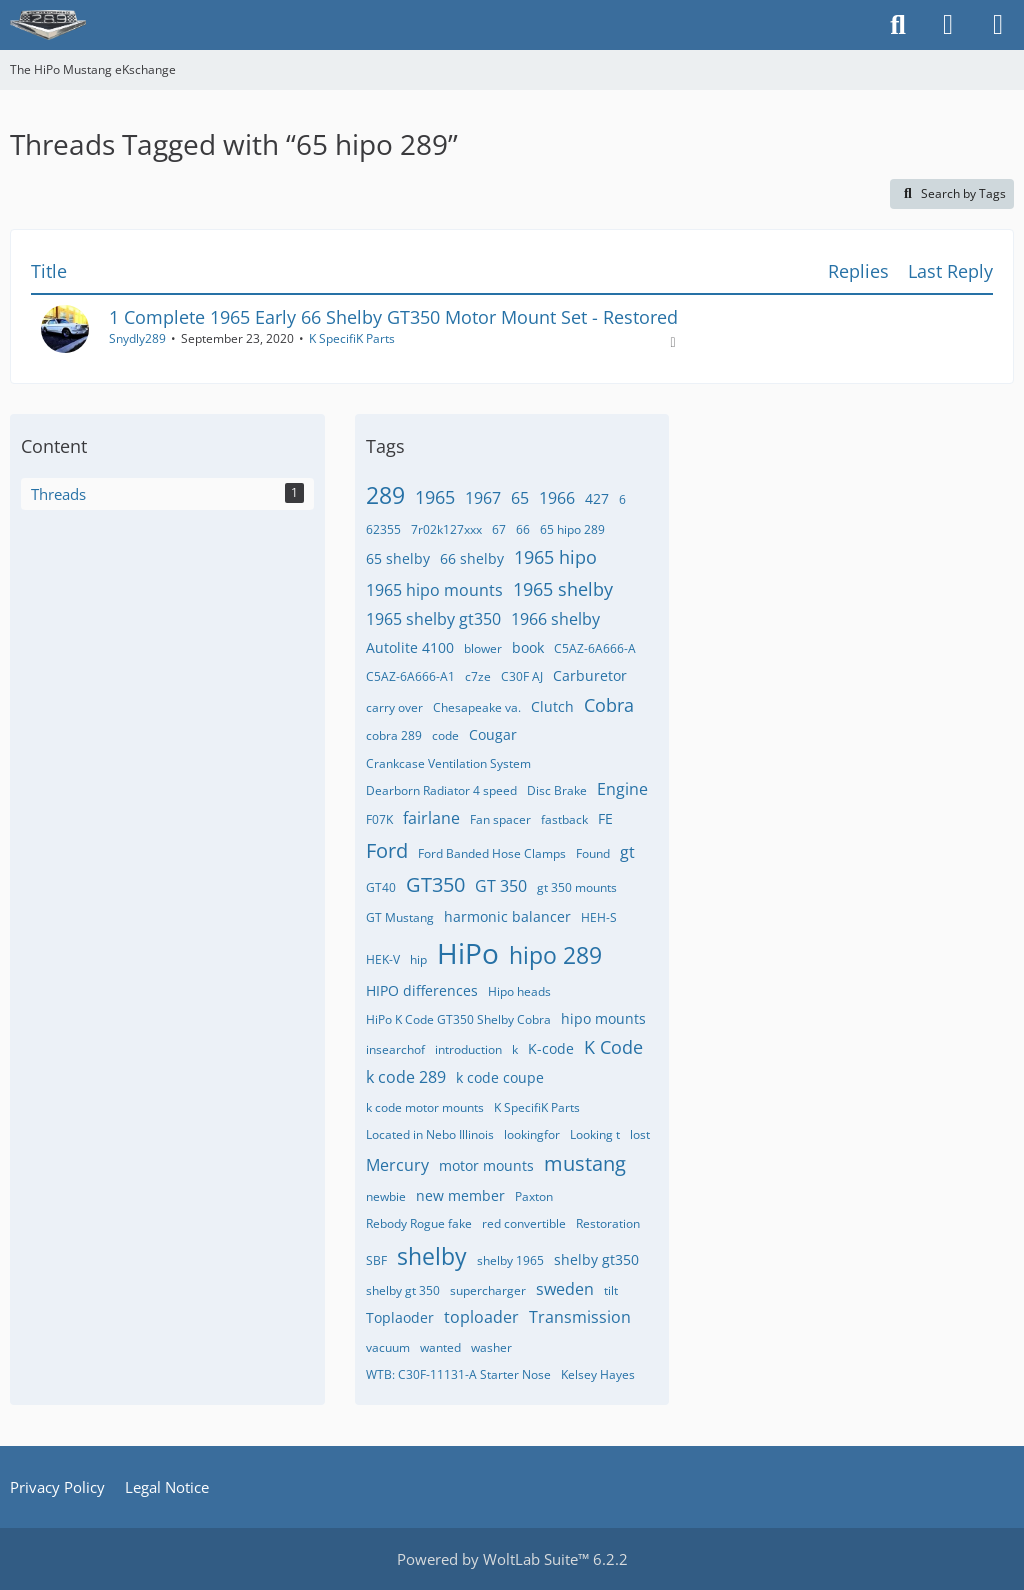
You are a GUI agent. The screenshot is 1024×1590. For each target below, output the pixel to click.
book (528, 647)
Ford (387, 850)
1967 (483, 498)
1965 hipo (555, 557)
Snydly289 (137, 338)
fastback (564, 819)
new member (460, 1195)
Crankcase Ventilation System (448, 763)
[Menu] (998, 25)
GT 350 (501, 886)
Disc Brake (557, 790)
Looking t (595, 1134)
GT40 (381, 887)
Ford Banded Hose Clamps (492, 853)
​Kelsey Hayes (598, 1374)
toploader (481, 1317)
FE (605, 818)
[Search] (898, 25)
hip (418, 959)
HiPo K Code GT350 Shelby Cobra (458, 1019)
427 (597, 498)
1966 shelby (555, 619)
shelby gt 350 (403, 1290)
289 (385, 495)
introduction (468, 1049)
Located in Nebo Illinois (430, 1134)
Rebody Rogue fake (419, 1223)
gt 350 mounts (577, 887)
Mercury (397, 1165)
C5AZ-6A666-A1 (410, 676)
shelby (432, 1256)
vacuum (388, 1347)
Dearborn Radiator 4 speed (441, 790)
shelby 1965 (510, 1260)
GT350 (435, 884)
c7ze (478, 676)
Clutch (552, 706)
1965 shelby (563, 589)
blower (483, 648)
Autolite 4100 (410, 647)
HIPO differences (422, 990)
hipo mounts (603, 1018)
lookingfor (532, 1134)
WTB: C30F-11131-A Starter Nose (458, 1374)
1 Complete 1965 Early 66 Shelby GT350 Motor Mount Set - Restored (393, 317)
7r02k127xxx (446, 529)
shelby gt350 (596, 1259)
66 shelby (472, 558)
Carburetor (590, 675)
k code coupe (500, 1077)
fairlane (431, 818)
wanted (440, 1347)
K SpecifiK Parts (352, 338)
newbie (386, 1196)
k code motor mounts (425, 1107)
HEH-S (599, 917)
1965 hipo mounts (434, 590)
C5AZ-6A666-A (595, 648)
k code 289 (406, 1077)
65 (520, 498)
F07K (379, 819)
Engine (622, 789)
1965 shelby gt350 (433, 619)
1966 (557, 498)
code (445, 735)
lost (640, 1134)
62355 (383, 529)
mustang (585, 1163)
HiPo (468, 953)
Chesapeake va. (477, 707)
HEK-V (383, 959)
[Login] (948, 25)
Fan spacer (500, 819)
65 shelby (398, 558)
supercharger (488, 1290)
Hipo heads (519, 991)
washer (491, 1347)
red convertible (524, 1223)
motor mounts (486, 1165)
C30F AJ (522, 676)
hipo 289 (555, 955)
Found (593, 853)
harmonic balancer (507, 916)
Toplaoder (400, 1317)
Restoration (608, 1223)
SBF (376, 1260)
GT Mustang (400, 917)
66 (523, 529)
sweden (565, 1289)
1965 (435, 497)
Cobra (609, 705)
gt (627, 852)
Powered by (512, 1559)
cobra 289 (394, 735)
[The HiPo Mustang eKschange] (48, 25)
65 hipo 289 (572, 529)
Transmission (580, 1317)
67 (499, 529)
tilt (611, 1290)
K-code (551, 1048)
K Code (613, 1047)
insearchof (395, 1049)
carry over (394, 707)
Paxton (534, 1196)
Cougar (493, 734)
